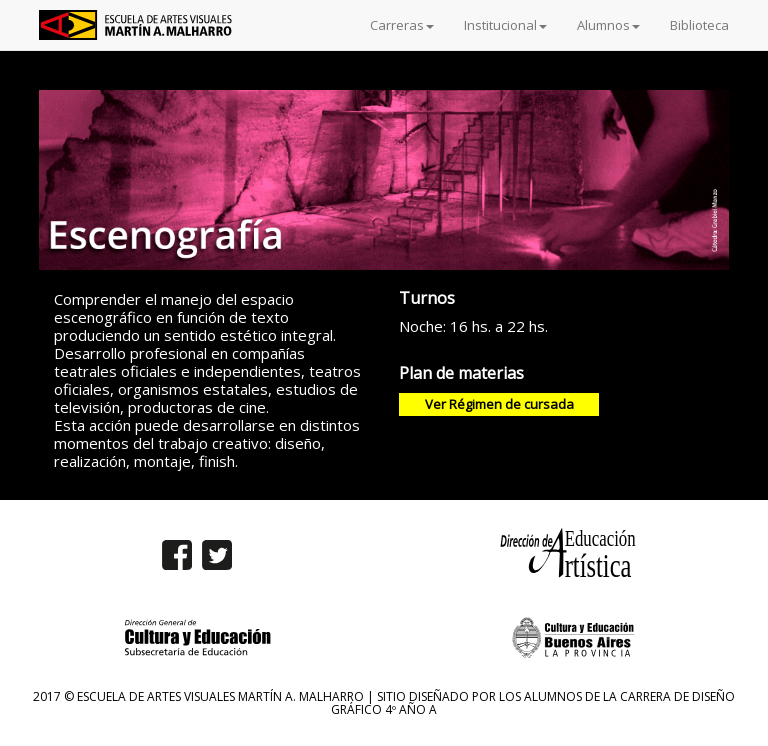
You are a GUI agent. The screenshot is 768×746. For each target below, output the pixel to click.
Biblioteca (699, 25)
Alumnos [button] (608, 25)
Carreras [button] (402, 25)
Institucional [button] (505, 25)
